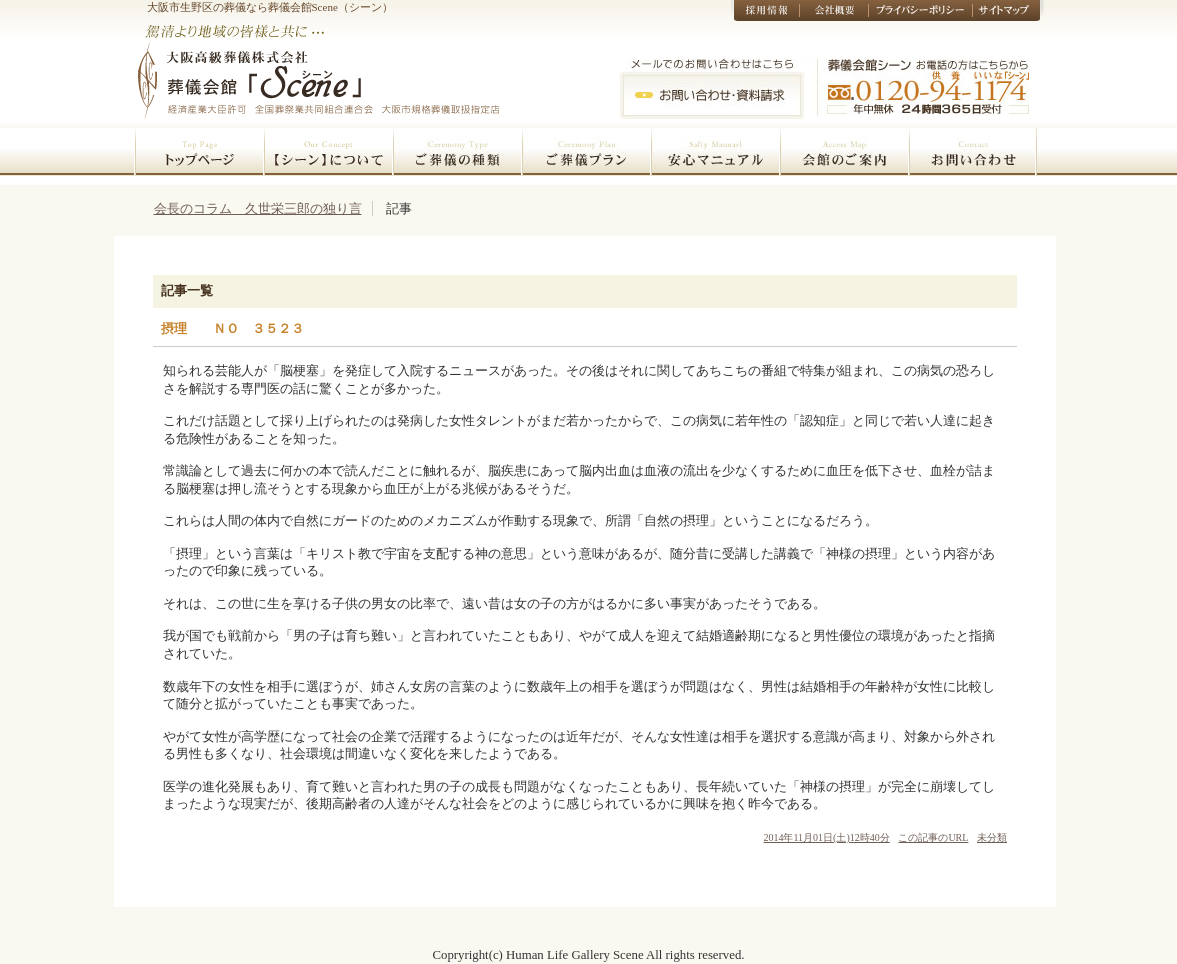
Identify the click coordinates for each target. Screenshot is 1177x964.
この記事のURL (933, 837)
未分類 (992, 837)
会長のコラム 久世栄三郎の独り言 (258, 208)
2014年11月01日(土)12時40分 (826, 837)
